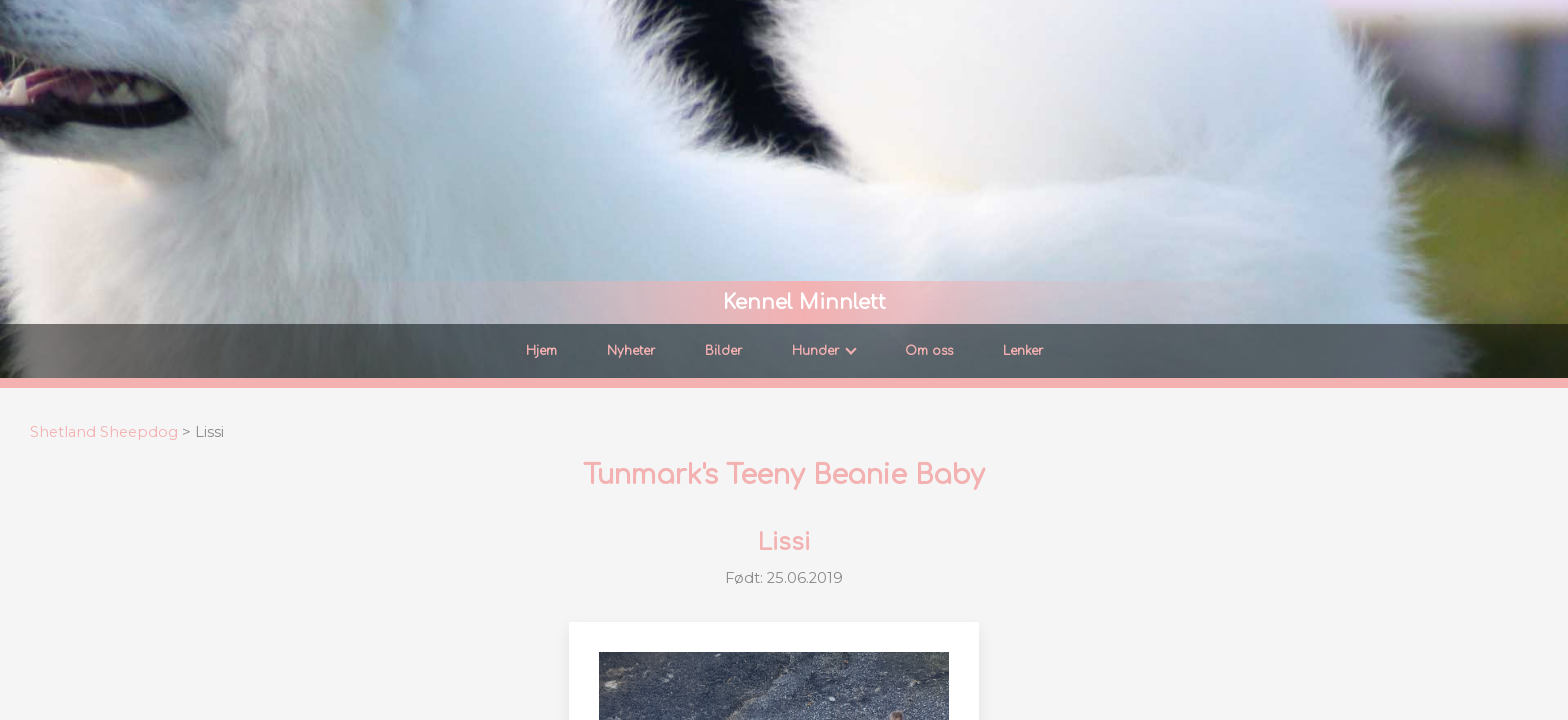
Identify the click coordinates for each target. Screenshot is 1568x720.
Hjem (541, 351)
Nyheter (631, 351)
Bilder (723, 351)
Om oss (929, 351)
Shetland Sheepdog (104, 432)
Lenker (1023, 351)
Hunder (824, 350)
